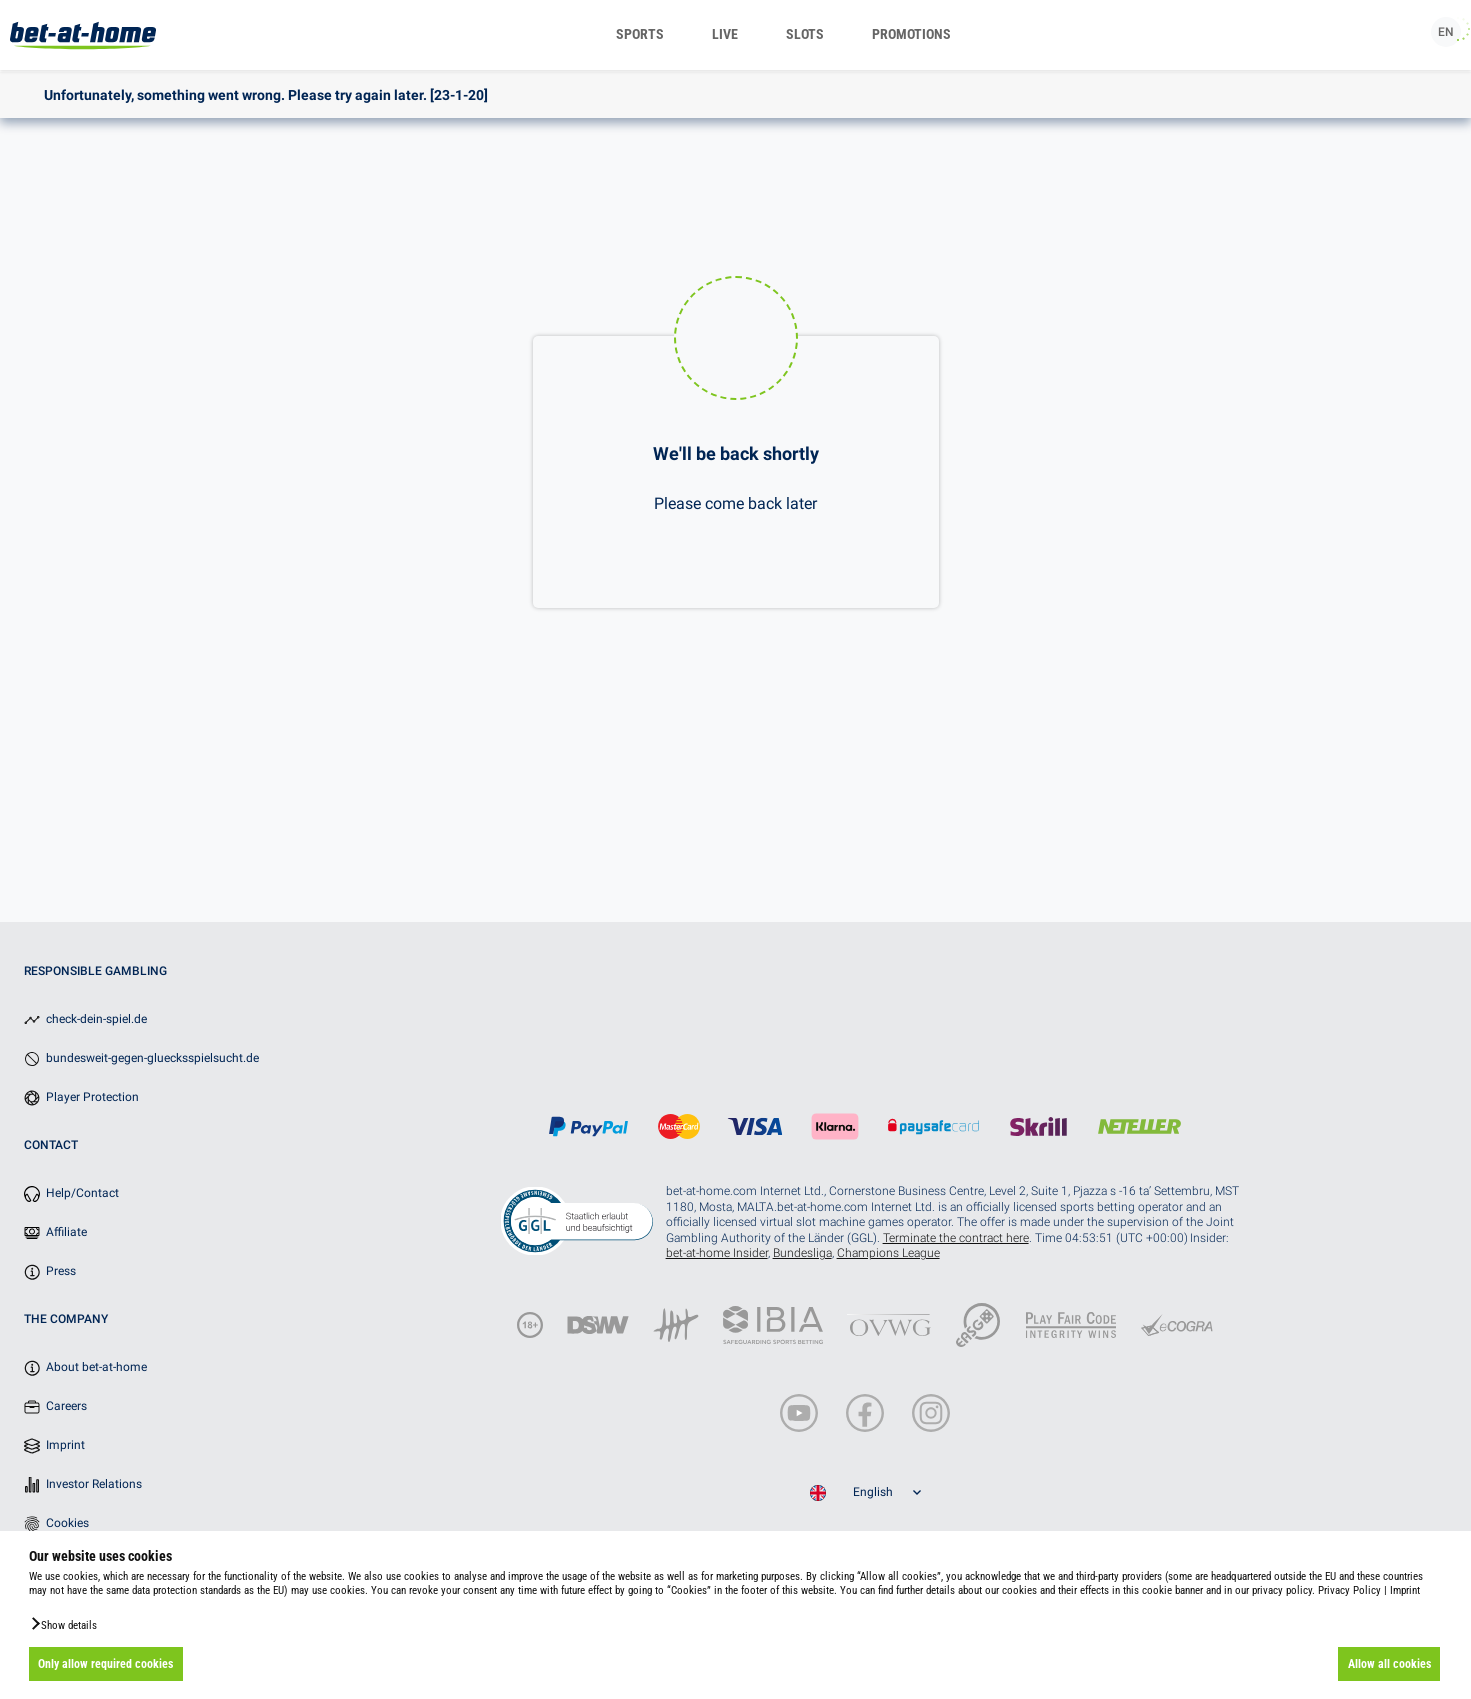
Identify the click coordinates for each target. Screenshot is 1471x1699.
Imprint (1405, 1590)
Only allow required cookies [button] (105, 1664)
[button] (63, 1624)
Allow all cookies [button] (1389, 1664)
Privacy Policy (1349, 1590)
